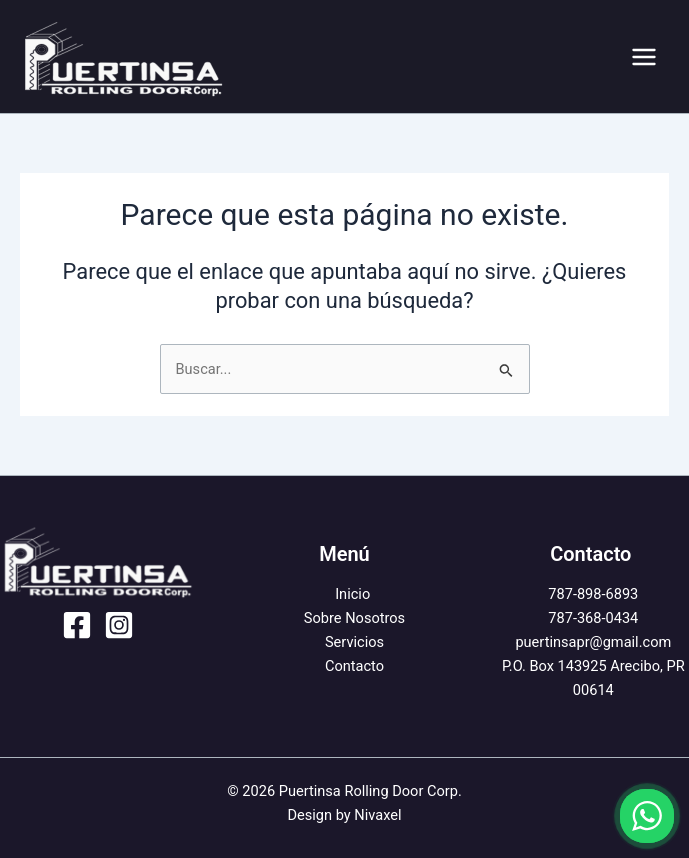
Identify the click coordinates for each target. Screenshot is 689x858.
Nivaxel (377, 815)
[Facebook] (77, 625)
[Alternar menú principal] (644, 57)
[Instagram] (119, 625)
